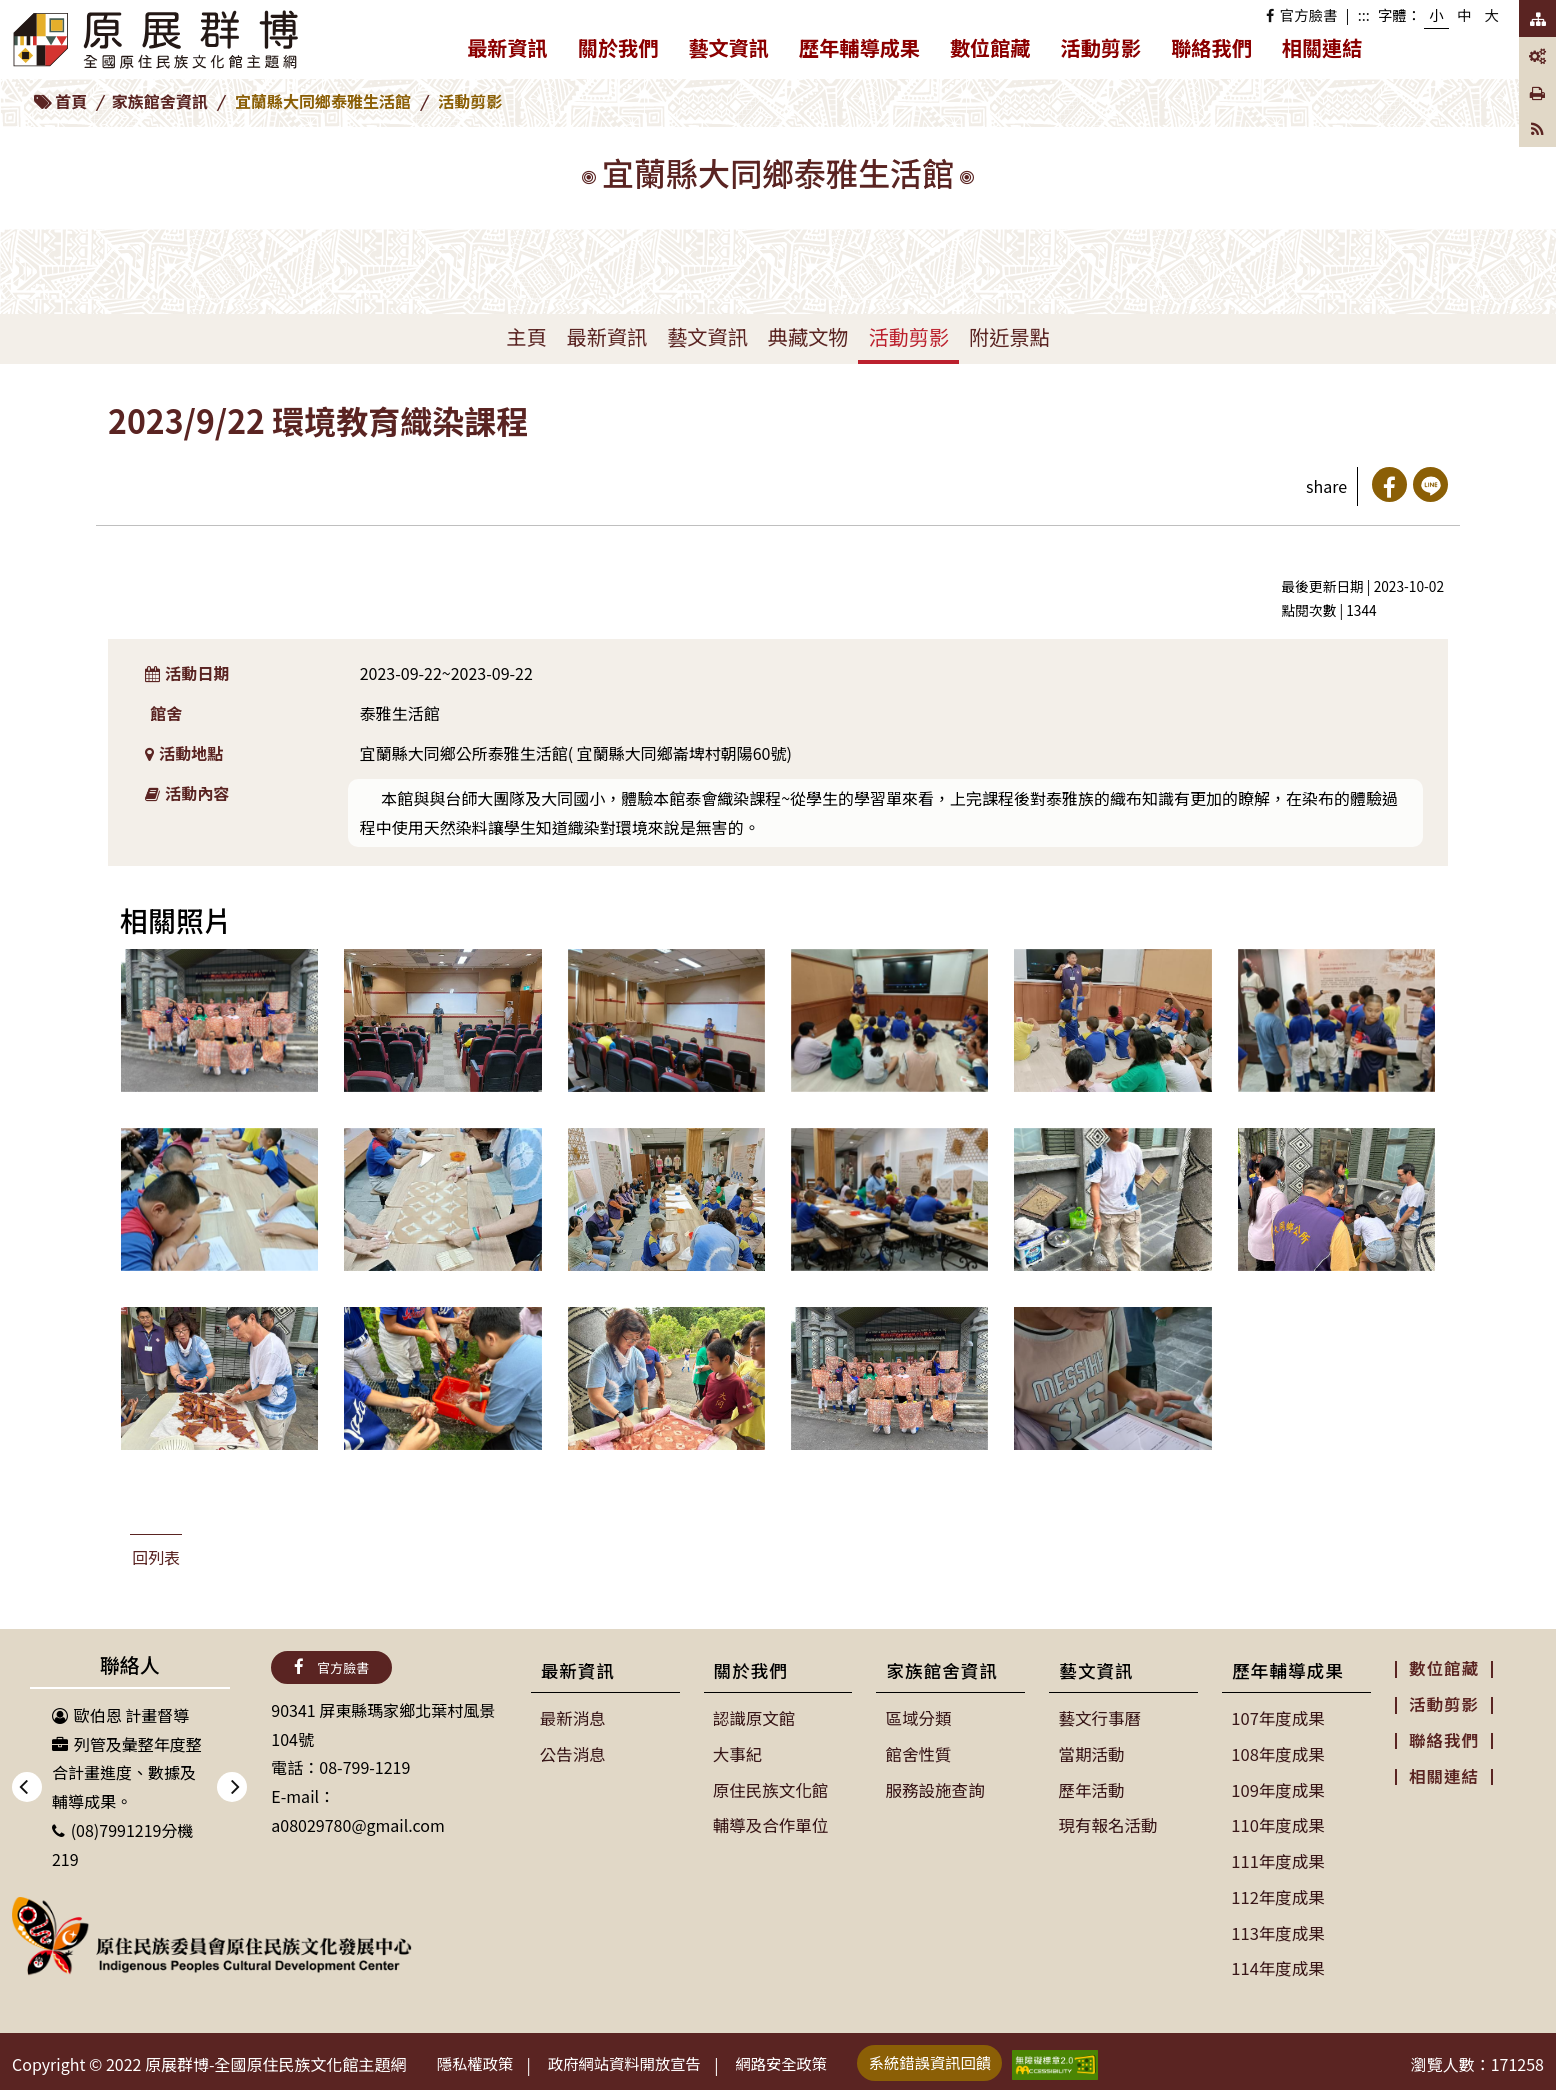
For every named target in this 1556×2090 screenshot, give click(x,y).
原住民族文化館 (770, 1788)
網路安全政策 (803, 2057)
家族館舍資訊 (160, 101)
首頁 (71, 101)
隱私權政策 (479, 2057)
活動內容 (187, 793)
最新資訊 (515, 51)
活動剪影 (1101, 47)
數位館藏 (990, 47)
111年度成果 (1277, 1857)
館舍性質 (918, 1753)
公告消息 (573, 1753)
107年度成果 (1277, 1718)
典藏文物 (808, 336)
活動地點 (184, 753)
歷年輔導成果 (867, 51)
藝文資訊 (736, 51)
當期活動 (1091, 1753)
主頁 (526, 336)
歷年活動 (1091, 1788)
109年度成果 (1277, 1788)
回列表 (156, 1557)
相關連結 (1322, 47)
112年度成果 (1277, 1892)
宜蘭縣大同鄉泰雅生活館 (323, 101)
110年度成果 (1277, 1822)
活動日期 (187, 673)
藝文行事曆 (1099, 1718)
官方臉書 (1301, 14)
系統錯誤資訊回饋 (959, 2056)
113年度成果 (1277, 1927)
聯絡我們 (1211, 47)
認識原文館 (754, 1718)
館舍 (166, 713)
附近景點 (1009, 336)
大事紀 (738, 1753)
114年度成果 (1277, 1962)
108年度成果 (1277, 1753)
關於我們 (626, 51)
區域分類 (918, 1718)
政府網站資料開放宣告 (637, 2057)
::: (1364, 14)
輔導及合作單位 (770, 1822)
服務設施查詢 (934, 1788)
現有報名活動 (1107, 1822)
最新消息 (573, 1718)
